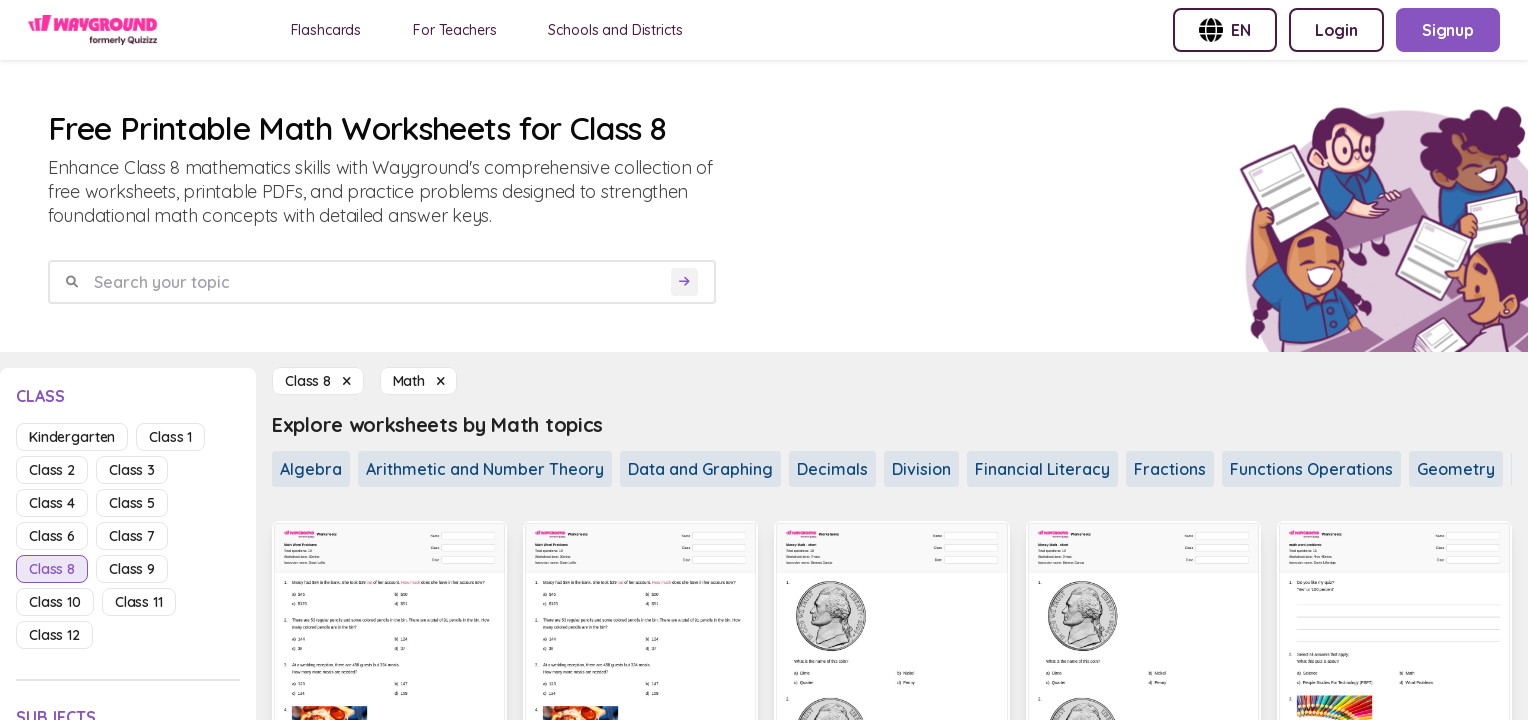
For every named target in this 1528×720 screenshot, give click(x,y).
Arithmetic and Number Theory (485, 469)
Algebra (311, 469)
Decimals (832, 469)
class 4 (52, 503)
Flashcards (326, 30)
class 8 (52, 569)
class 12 (54, 635)
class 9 (132, 569)
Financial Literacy (1042, 469)
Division (921, 469)
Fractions (1170, 469)
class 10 (55, 602)
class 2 (52, 470)
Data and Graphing (700, 469)
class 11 (139, 602)
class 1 (170, 437)
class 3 (132, 470)
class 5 (132, 503)
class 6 (52, 536)
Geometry (1456, 469)
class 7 (132, 536)
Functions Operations (1311, 469)
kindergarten (72, 437)
